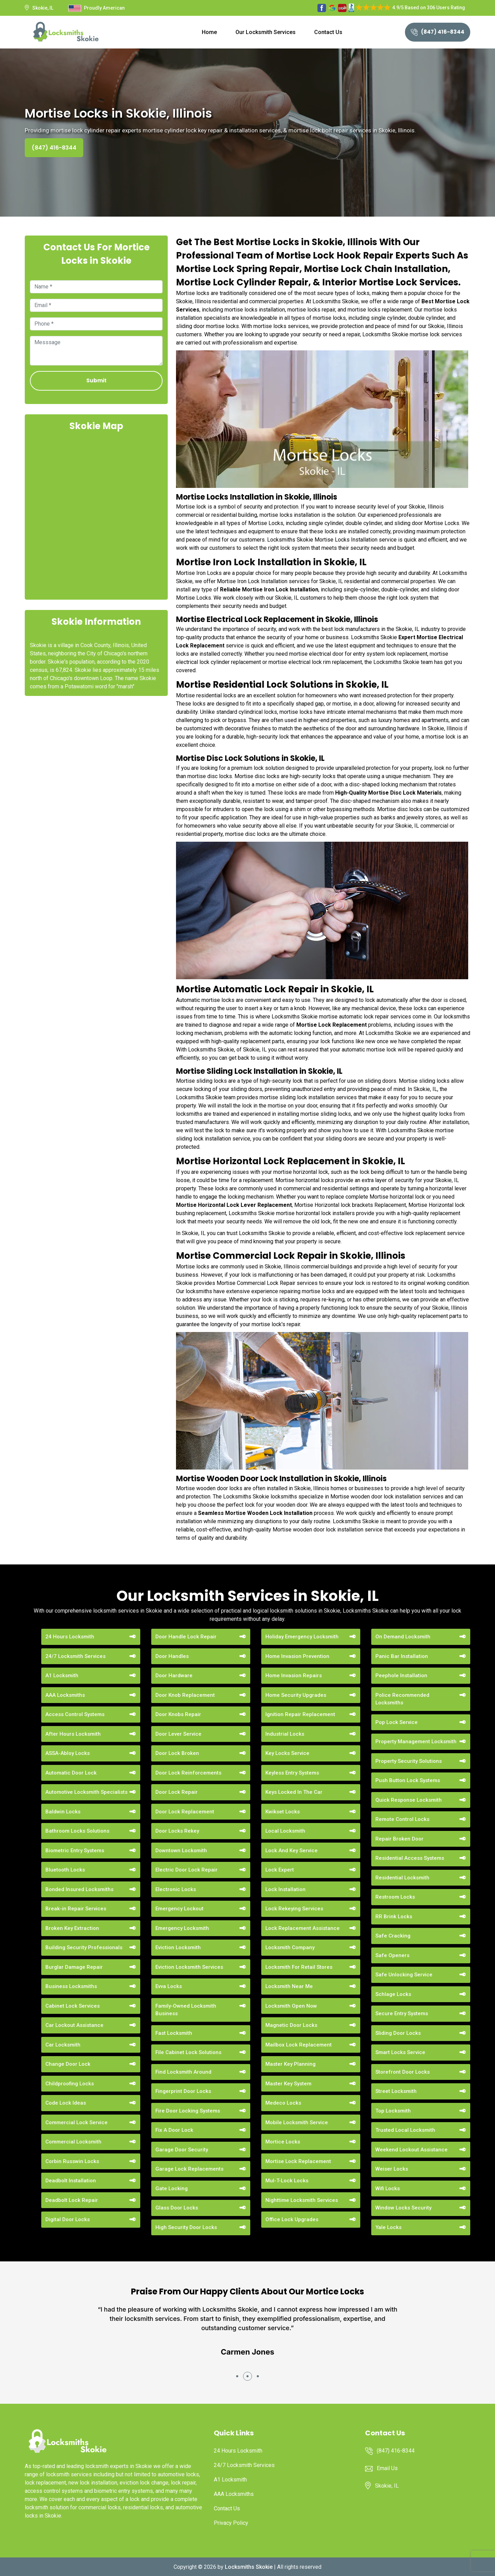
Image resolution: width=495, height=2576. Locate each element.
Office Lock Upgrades (291, 2219)
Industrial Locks (284, 1734)
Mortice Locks (282, 2142)
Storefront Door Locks (402, 2072)
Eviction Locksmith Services (189, 1967)
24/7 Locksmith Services (75, 1656)
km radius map (96, 514)
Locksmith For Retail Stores (298, 1967)
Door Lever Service (178, 1734)
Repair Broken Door (399, 1839)
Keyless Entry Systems (292, 1773)
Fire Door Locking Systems (187, 2111)
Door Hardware (173, 1675)
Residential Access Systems (409, 1858)
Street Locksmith (396, 2091)
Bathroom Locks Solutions (77, 1831)
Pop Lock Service (396, 1722)
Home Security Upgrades (295, 1695)
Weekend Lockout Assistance (411, 2150)
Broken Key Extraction (72, 1928)
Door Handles (172, 1656)
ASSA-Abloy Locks (67, 1753)
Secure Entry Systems (401, 2013)
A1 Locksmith (61, 1675)
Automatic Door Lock (71, 1773)
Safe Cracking (392, 1936)
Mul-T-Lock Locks (286, 2180)
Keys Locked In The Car (293, 1792)
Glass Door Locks (176, 2208)
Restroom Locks (395, 1897)
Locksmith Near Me (289, 1986)
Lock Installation (285, 1889)
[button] (237, 2376)
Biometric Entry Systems (74, 1850)
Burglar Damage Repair (74, 1967)
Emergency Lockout (179, 1909)
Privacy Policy (231, 2523)
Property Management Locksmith (415, 1741)
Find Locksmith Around (183, 2072)
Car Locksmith (62, 2045)
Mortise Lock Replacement (331, 1025)
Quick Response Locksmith (408, 1800)
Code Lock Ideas (65, 2103)
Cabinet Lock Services (72, 2006)
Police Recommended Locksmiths (402, 1699)
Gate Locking (171, 2188)
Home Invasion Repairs (293, 1675)
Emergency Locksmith (182, 1928)
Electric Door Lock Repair (186, 1870)
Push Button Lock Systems (407, 1780)
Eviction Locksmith (178, 1947)
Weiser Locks (391, 2169)
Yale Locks (388, 2227)
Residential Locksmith (402, 1878)
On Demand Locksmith (402, 1637)
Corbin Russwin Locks (72, 2161)
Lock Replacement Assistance (302, 1928)
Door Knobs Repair (178, 1714)
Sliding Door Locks (398, 2033)
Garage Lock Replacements (189, 2169)
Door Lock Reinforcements (188, 1773)
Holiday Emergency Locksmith (302, 1637)
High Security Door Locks (186, 2227)
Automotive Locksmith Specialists (86, 1792)
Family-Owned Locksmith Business (185, 2010)
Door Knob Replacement (185, 1695)
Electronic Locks (175, 1889)
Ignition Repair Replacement (300, 1714)
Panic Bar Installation (401, 1656)
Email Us (387, 2468)
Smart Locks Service (400, 2052)
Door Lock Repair (176, 1792)
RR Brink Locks (393, 1916)
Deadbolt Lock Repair (71, 2200)
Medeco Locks (283, 2103)
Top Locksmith (393, 2111)
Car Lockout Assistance (74, 2025)
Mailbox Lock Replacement (298, 2045)
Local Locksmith (285, 1831)
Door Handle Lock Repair (186, 1637)
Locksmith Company (290, 1947)
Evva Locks (168, 1986)
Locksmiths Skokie (249, 2567)
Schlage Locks (393, 1994)
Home (209, 32)
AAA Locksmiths (65, 1695)
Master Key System (288, 2084)
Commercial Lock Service (76, 2122)
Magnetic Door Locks (291, 2025)
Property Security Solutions (408, 1761)
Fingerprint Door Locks (183, 2091)
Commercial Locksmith (73, 2142)
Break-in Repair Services (75, 1909)
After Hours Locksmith (73, 1734)
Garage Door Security (181, 2150)
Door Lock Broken (177, 1753)
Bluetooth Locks (65, 1870)
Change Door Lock (67, 2064)
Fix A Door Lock (174, 2130)
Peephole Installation (401, 1675)
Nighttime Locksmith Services (301, 2200)
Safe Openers (392, 1955)
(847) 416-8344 (437, 31)
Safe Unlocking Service (403, 1975)
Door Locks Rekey (177, 1831)
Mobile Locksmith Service (296, 2122)
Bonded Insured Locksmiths (79, 1889)
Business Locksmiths (71, 1986)
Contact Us (328, 32)
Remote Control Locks (402, 1819)
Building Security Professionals (83, 1947)
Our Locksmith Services (265, 32)
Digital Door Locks (67, 2219)
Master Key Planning (290, 2064)
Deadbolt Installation (70, 2180)
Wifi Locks (387, 2188)
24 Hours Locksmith (69, 1637)
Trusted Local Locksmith (405, 2130)
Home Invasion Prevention (297, 1656)
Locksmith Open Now (291, 2006)
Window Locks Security (403, 2208)
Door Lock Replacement (184, 1812)
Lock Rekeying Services (294, 1909)
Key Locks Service (287, 1753)
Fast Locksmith (173, 2033)
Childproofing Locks (69, 2084)
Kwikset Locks (282, 1812)
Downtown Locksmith (181, 1850)
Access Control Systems (74, 1714)
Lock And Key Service (291, 1850)
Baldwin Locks (62, 1812)
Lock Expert (279, 1870)
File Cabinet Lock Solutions (188, 2052)
